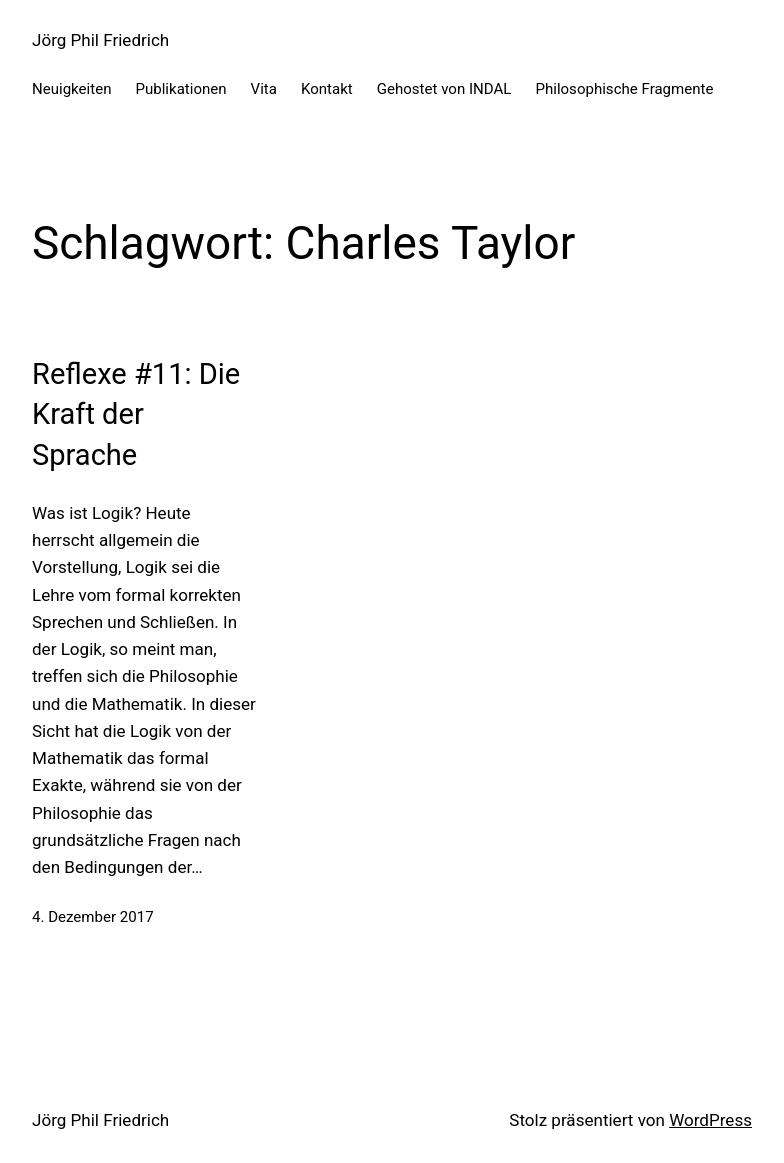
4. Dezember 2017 (93, 917)
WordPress (710, 1120)
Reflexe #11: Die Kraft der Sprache (136, 414)
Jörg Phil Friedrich (100, 40)
